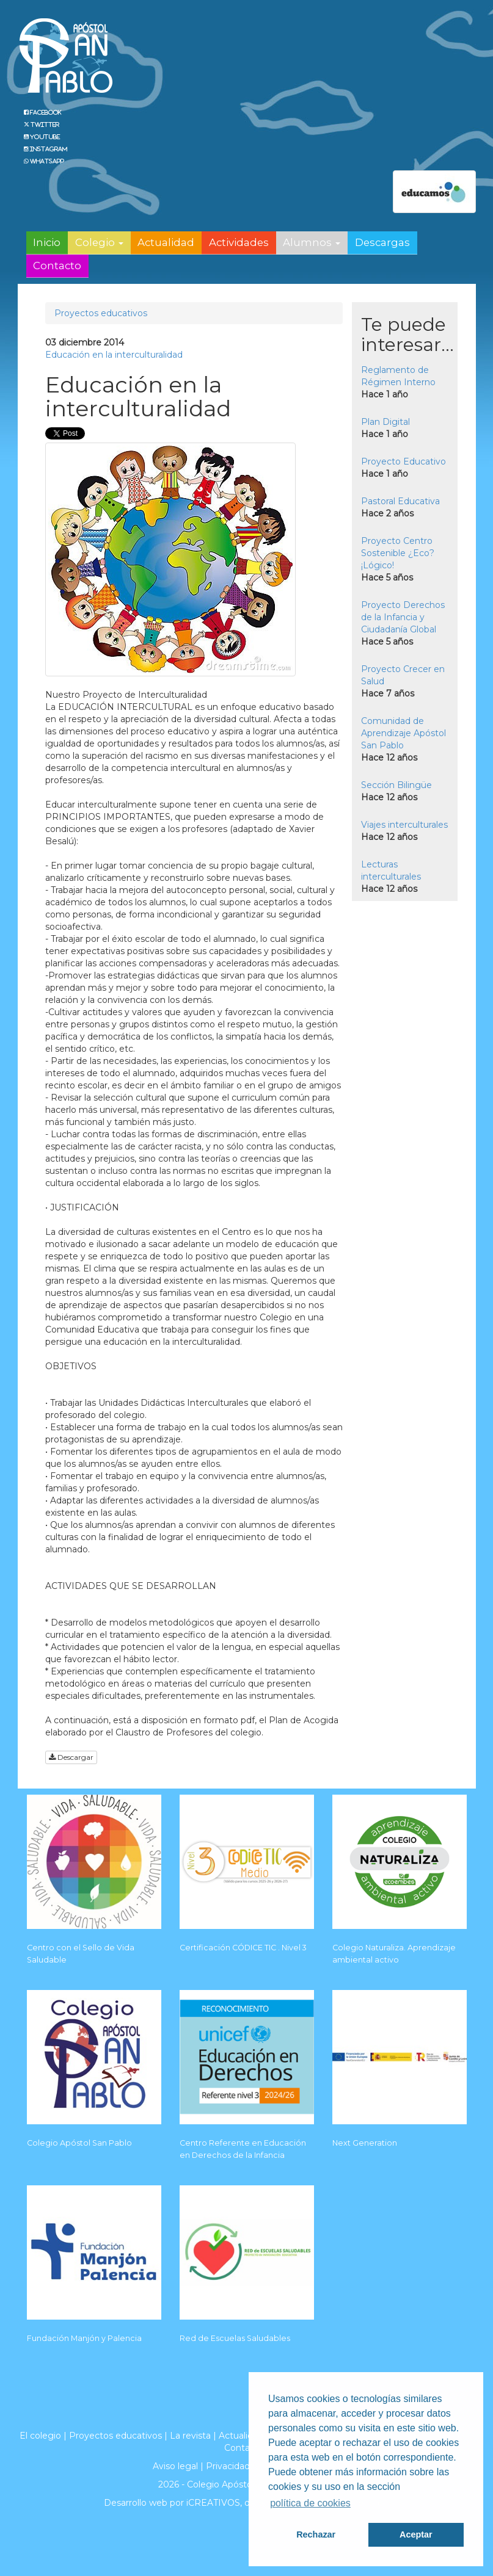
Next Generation (364, 2142)
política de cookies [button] (310, 2503)
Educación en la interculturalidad (114, 354)
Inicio (46, 242)
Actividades (239, 242)
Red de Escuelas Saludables (235, 2338)
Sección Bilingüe (396, 785)
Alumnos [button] (311, 242)
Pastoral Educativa (400, 501)
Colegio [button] (99, 242)
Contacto (57, 265)
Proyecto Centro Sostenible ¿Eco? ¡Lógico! (397, 553)
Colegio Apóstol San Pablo (79, 2142)
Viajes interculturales (404, 824)
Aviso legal (175, 2466)
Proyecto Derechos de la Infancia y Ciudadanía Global (403, 617)
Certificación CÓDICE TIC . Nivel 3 (243, 1947)
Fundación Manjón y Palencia (84, 2338)
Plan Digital (385, 421)
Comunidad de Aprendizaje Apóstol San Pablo (403, 733)
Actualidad (165, 242)
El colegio (40, 2435)
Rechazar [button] (315, 2534)
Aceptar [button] (416, 2534)
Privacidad (228, 2466)
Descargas (382, 242)
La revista (190, 2435)
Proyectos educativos (100, 313)
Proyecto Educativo (403, 461)
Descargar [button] (71, 1757)
